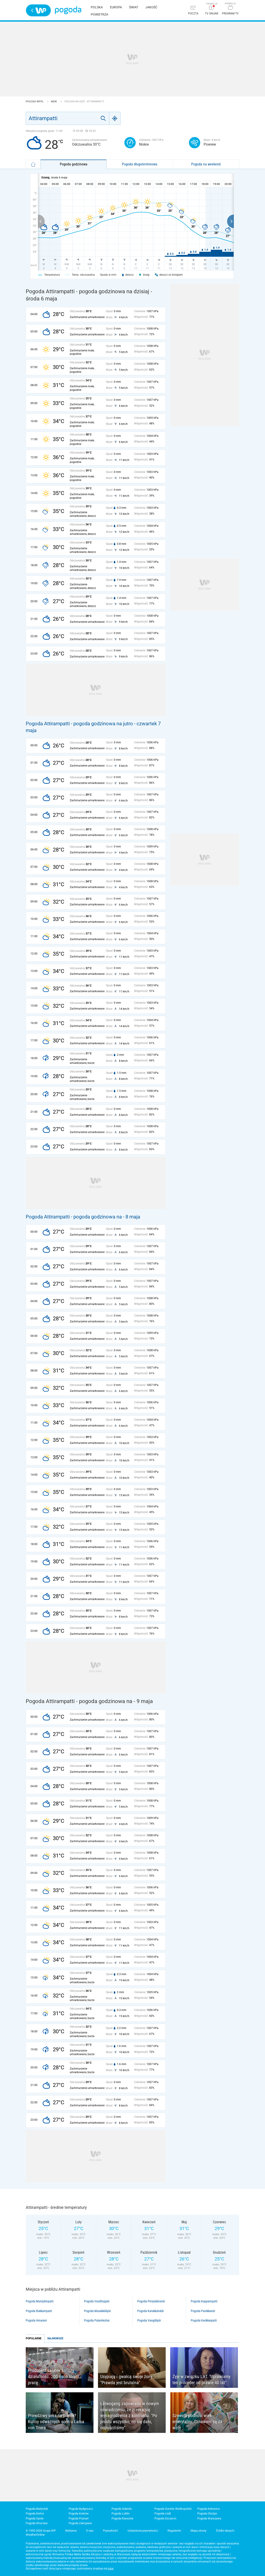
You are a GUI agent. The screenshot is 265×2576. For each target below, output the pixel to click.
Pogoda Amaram (36, 2320)
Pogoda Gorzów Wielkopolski (173, 2508)
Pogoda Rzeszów (122, 2518)
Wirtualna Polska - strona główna (38, 10)
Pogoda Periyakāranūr (151, 2301)
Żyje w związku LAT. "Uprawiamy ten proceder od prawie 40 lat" (201, 2379)
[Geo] (115, 118)
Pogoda (68, 10)
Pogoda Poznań (78, 2518)
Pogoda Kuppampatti (204, 2301)
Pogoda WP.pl (35, 101)
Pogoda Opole (35, 2518)
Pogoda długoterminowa (139, 164)
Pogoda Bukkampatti (39, 2311)
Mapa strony (198, 2530)
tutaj (111, 2568)
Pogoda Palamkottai (96, 2320)
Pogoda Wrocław (37, 2523)
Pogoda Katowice (208, 2508)
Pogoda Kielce (35, 2513)
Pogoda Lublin (121, 2513)
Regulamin (174, 2530)
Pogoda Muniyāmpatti (39, 2301)
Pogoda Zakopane (80, 2523)
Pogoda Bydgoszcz (81, 2508)
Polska (97, 7)
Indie (54, 101)
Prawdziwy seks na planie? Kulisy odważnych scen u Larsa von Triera (56, 2421)
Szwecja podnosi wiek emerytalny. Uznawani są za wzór (197, 2421)
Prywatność (110, 2530)
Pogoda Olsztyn (207, 2513)
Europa (116, 7)
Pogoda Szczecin (165, 2518)
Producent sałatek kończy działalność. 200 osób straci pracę (53, 2376)
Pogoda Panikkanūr (203, 2311)
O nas (89, 2530)
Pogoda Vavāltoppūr (96, 2301)
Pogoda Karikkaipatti (204, 2320)
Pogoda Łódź (162, 2513)
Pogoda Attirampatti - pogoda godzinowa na (74, 1217)
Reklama (71, 2530)
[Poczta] (193, 11)
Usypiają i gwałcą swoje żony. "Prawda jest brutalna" (126, 2379)
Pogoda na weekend (206, 164)
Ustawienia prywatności (143, 2530)
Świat (133, 7)
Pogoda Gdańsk (122, 2508)
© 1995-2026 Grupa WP (41, 2530)
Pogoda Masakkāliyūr (97, 2311)
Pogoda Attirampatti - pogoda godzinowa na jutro (79, 723)
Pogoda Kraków (79, 2513)
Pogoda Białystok (37, 2508)
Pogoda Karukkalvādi (150, 2311)
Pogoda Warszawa (209, 2518)
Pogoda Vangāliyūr (149, 2320)
